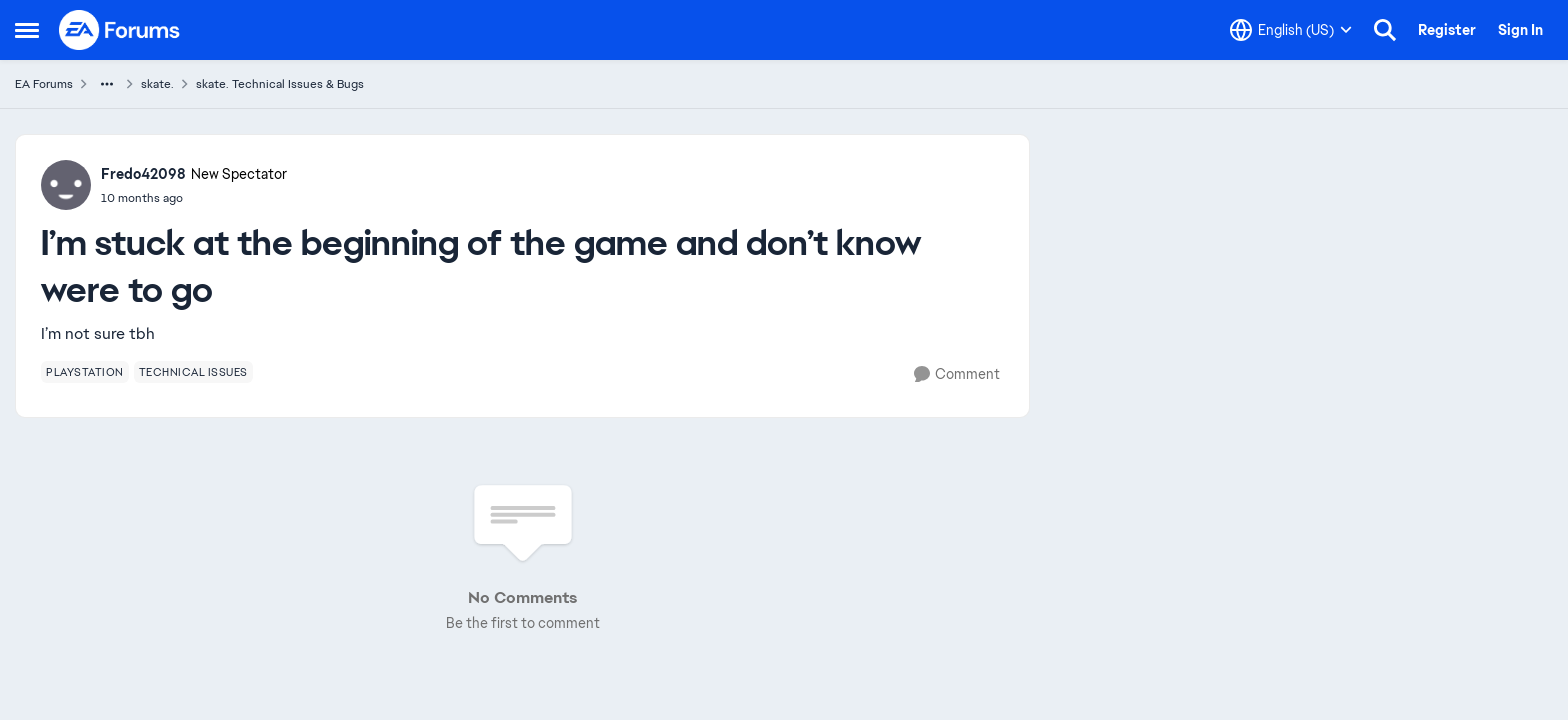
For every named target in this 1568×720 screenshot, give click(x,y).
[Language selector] (1291, 30)
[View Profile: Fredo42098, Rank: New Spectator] (66, 185)
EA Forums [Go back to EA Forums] (44, 84)
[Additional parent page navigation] (107, 84)
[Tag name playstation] (85, 372)
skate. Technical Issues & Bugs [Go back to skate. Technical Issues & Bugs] (280, 84)
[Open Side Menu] (27, 30)
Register (1447, 30)
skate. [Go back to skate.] (157, 84)
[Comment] (957, 374)
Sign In (1520, 30)
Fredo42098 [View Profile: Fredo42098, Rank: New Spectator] (143, 174)
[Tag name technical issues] (193, 372)
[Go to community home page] (120, 30)
